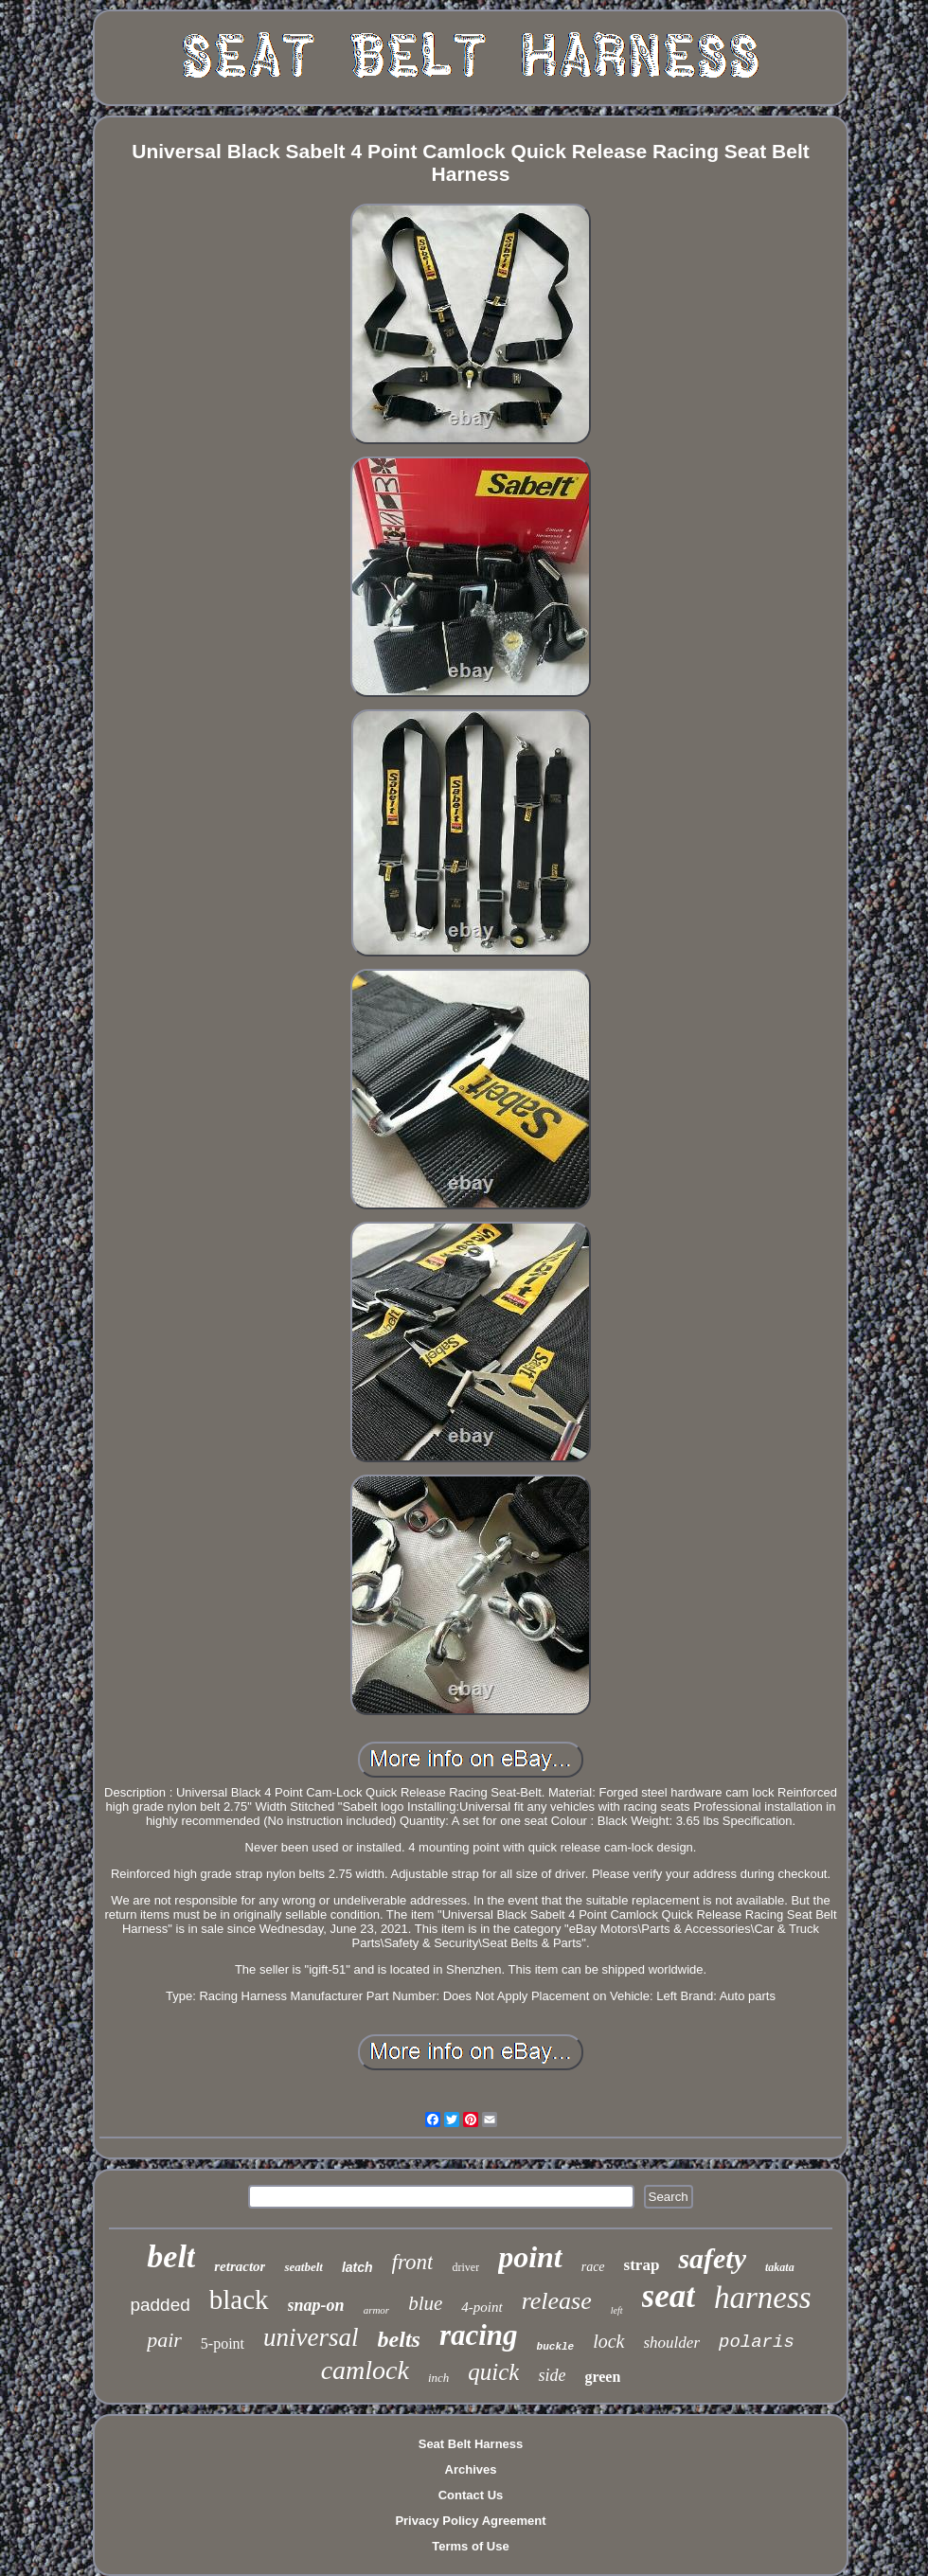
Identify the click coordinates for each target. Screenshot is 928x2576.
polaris (756, 2342)
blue (425, 2303)
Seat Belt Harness (471, 2444)
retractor (239, 2266)
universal (311, 2337)
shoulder (672, 2343)
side (551, 2375)
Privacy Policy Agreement (470, 2520)
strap (642, 2265)
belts (399, 2339)
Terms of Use (470, 2546)
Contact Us (471, 2495)
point (530, 2257)
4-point (481, 2307)
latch (357, 2267)
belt (171, 2256)
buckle (556, 2346)
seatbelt (303, 2267)
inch (438, 2377)
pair (164, 2340)
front (413, 2262)
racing (478, 2335)
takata (779, 2267)
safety (712, 2258)
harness (763, 2298)
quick (493, 2372)
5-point (222, 2343)
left (617, 2310)
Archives (471, 2469)
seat (668, 2296)
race (593, 2267)
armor (377, 2310)
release (557, 2301)
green (602, 2377)
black (239, 2299)
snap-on (316, 2305)
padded (159, 2305)
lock (608, 2341)
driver (465, 2267)
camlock (365, 2370)
